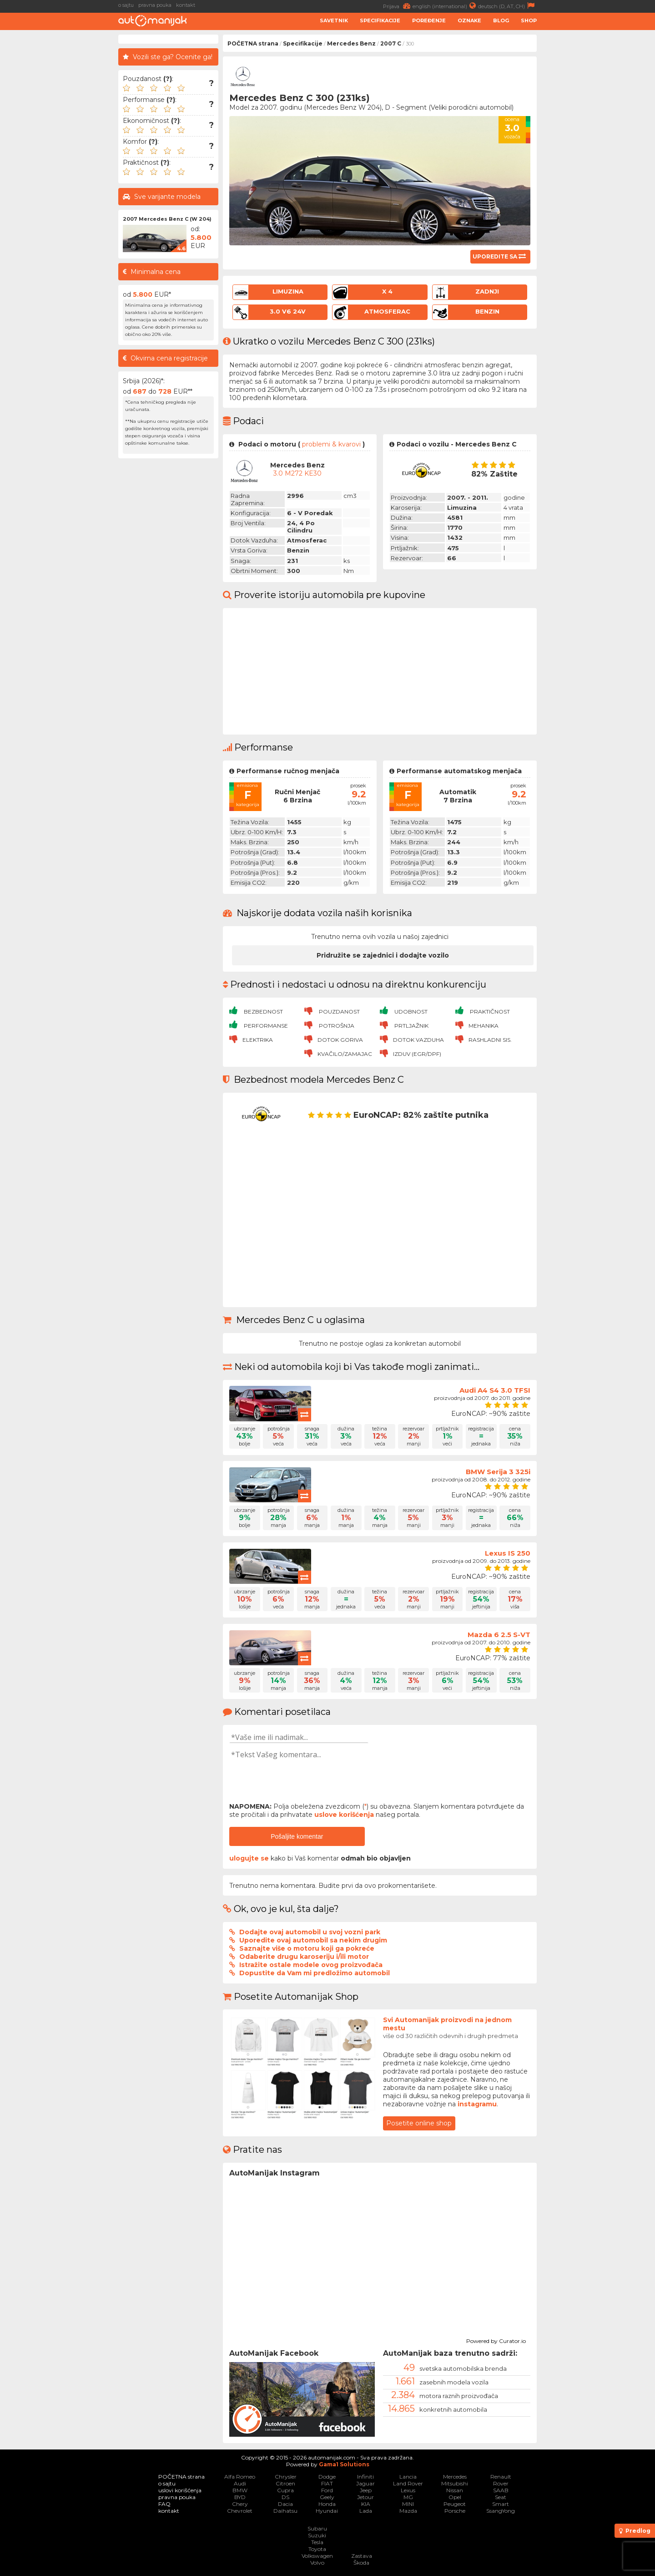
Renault (500, 2476)
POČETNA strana (252, 43)
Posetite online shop (419, 2123)
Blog (501, 20)
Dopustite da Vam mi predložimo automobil (314, 1973)
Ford (327, 2490)
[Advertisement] (598, 171)
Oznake (469, 20)
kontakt (185, 5)
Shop (529, 20)
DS (285, 2497)
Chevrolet (239, 2510)
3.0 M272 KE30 (297, 473)
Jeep (366, 2490)
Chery (240, 2503)
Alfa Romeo (239, 2476)
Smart (500, 2503)
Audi (240, 2483)
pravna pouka (154, 5)
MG (408, 2497)
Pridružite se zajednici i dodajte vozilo (383, 955)
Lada (365, 2510)
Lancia (408, 2476)
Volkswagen (317, 2555)
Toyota (317, 2549)
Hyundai (327, 2510)
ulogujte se (249, 1858)
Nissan (454, 2490)
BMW (239, 2490)
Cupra (285, 2490)
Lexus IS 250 (507, 1553)
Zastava (361, 2555)
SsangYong (500, 2510)
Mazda (408, 2510)
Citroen (285, 2483)
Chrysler (286, 2476)
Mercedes (455, 2476)
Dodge (327, 2476)
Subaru (317, 2528)
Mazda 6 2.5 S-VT (499, 1634)
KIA (365, 2503)
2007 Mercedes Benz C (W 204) (167, 219)
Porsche (454, 2510)
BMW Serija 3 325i (498, 1471)
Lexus (408, 2490)
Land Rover (408, 2483)
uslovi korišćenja (180, 2490)
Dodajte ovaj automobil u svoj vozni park (309, 1932)
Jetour (365, 2497)
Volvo (317, 2562)
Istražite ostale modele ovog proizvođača (311, 1965)
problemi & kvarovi (331, 444)
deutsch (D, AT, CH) (507, 6)
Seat (500, 2497)
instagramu (477, 2104)
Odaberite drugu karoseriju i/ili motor (304, 1956)
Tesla (317, 2542)
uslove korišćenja (344, 1814)
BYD (240, 2497)
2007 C (390, 43)
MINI (408, 2503)
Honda (327, 2503)
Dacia (285, 2503)
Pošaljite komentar (297, 1836)
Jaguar (365, 2483)
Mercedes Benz (351, 43)
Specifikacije (380, 20)
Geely (327, 2497)
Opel (454, 2497)
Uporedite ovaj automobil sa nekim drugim (313, 1940)
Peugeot (454, 2503)
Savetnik (334, 20)
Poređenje (429, 20)
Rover (501, 2483)
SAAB (501, 2490)
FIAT (327, 2483)
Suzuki (317, 2535)
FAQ (164, 2503)
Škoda (361, 2562)
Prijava (398, 6)
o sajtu (126, 5)
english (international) (445, 6)
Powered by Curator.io (496, 2340)
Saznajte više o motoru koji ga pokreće (306, 1948)
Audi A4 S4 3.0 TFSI (494, 1390)
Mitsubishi (454, 2483)
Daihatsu (285, 2510)
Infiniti (365, 2476)
